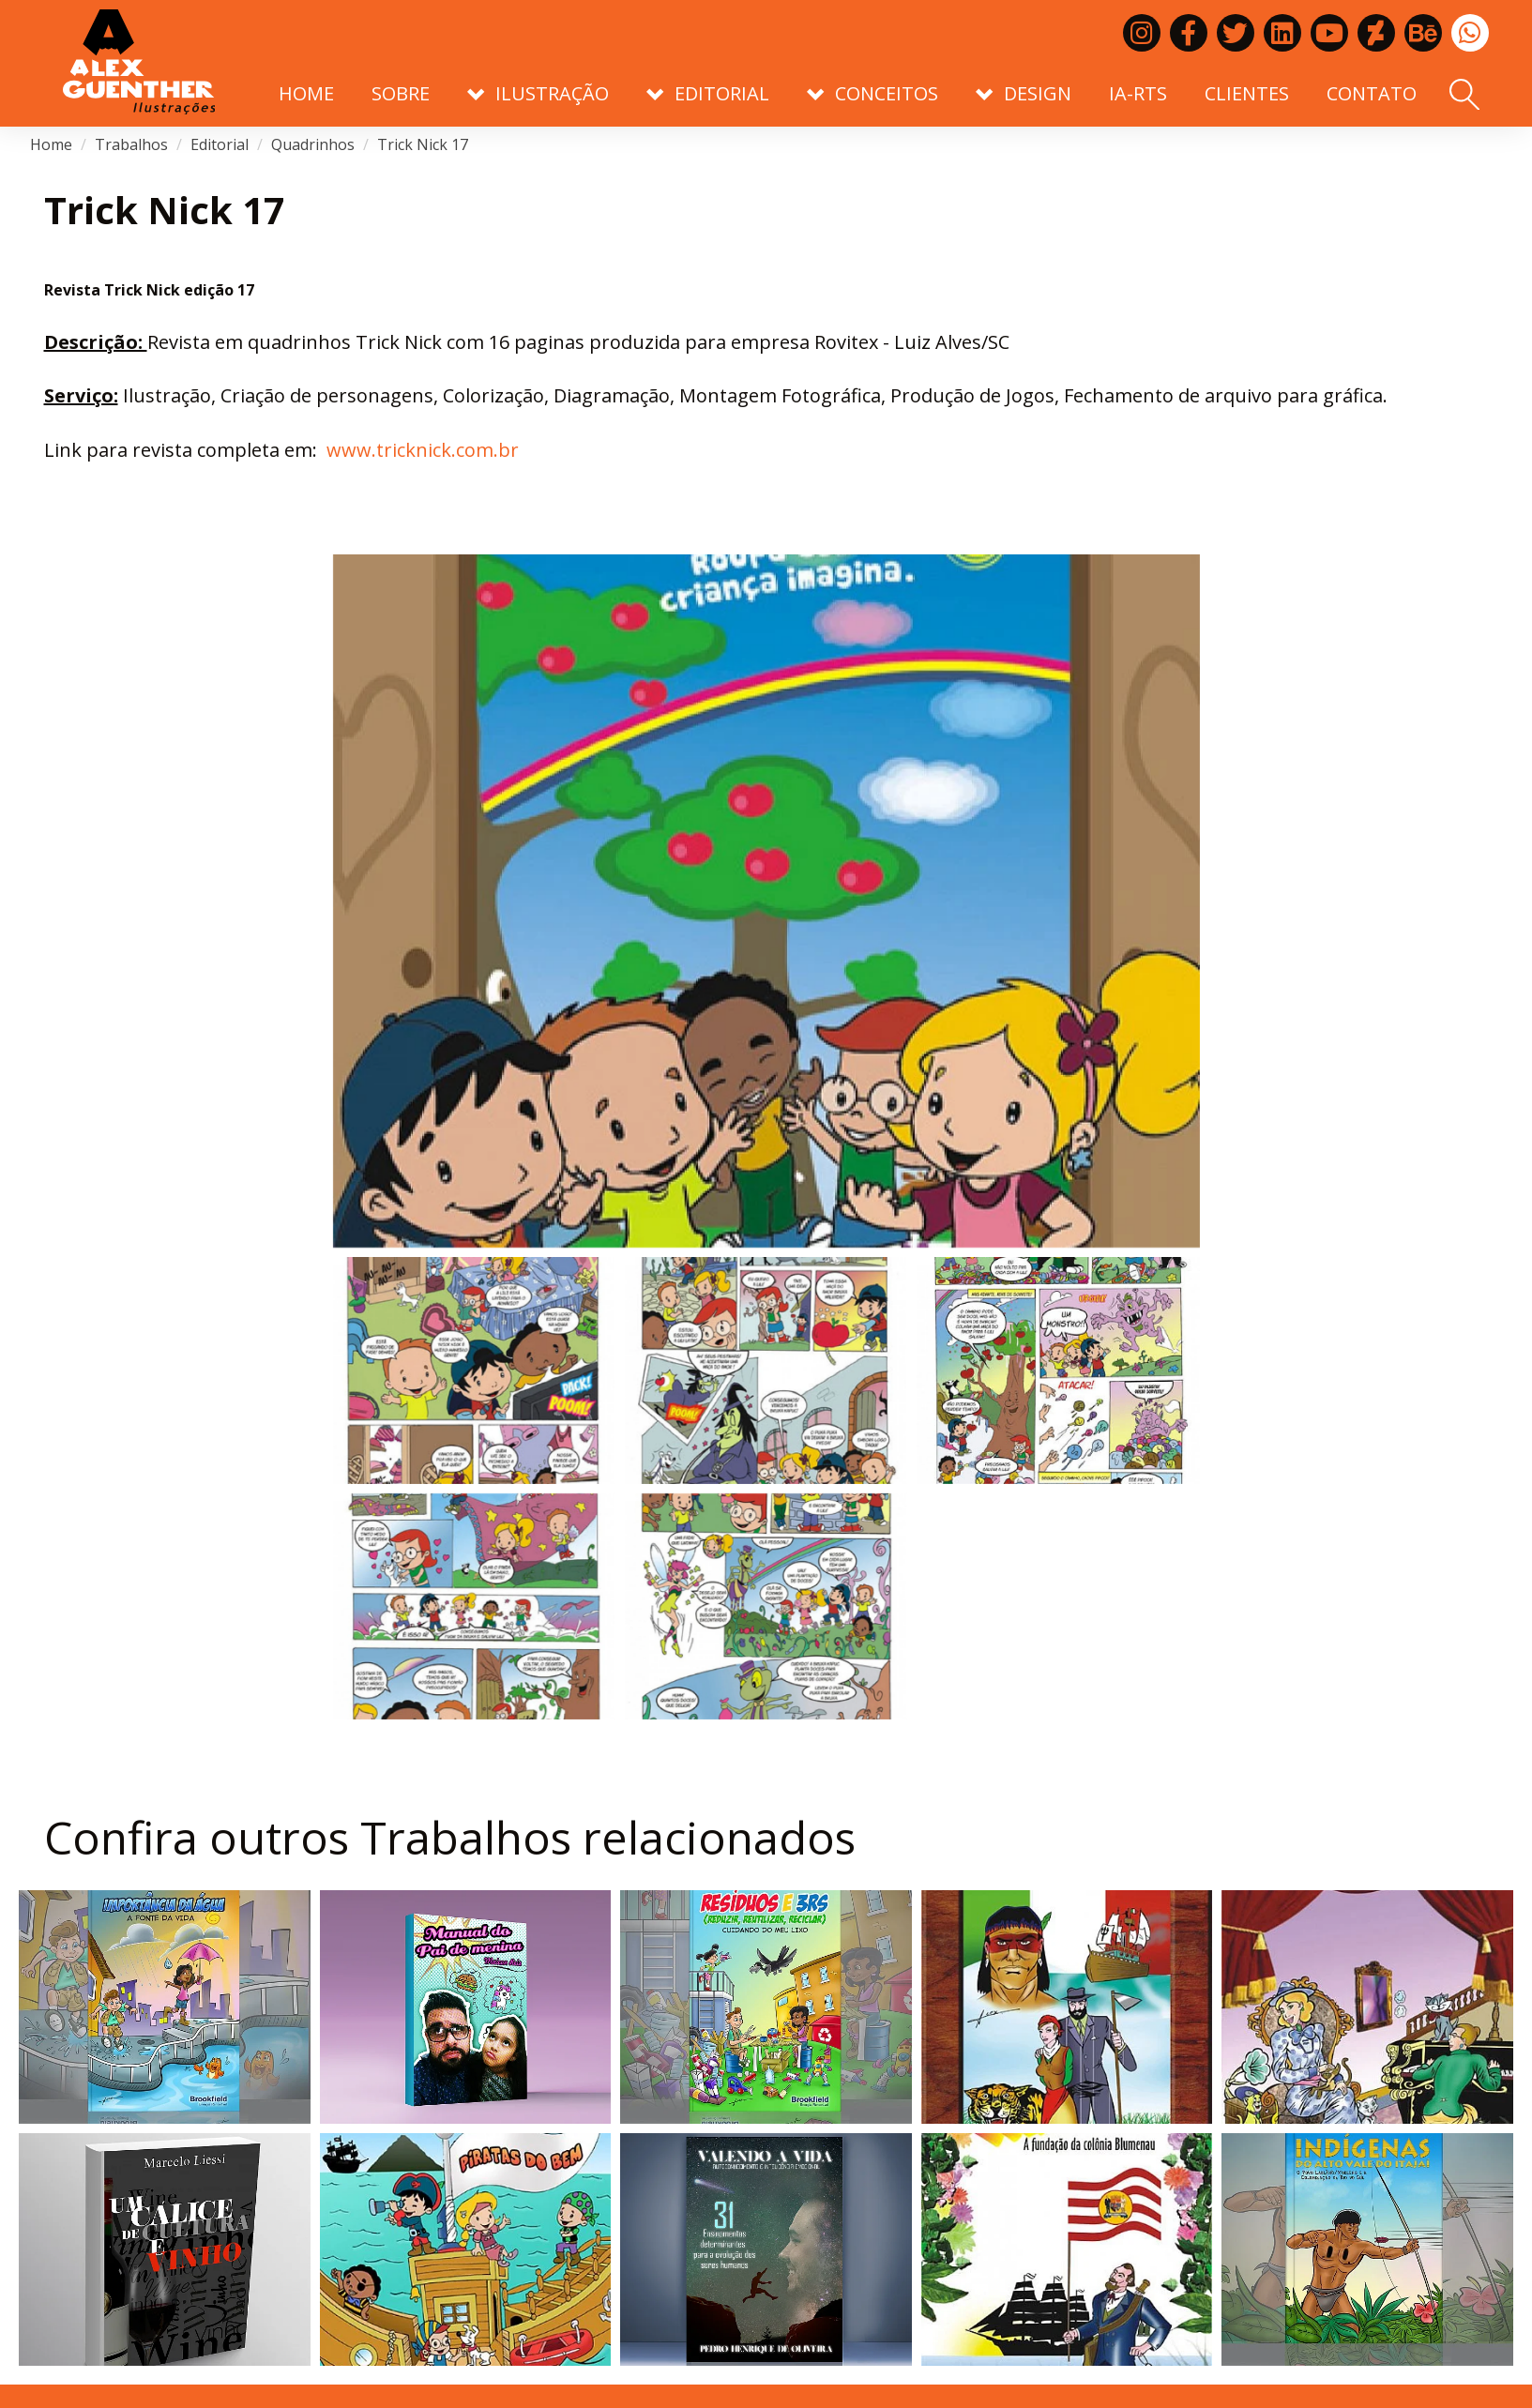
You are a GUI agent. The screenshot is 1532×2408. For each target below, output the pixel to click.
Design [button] (1023, 93)
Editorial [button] (707, 93)
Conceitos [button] (872, 93)
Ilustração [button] (538, 93)
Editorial (219, 144)
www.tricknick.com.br (422, 449)
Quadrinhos (313, 144)
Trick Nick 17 (422, 144)
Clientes (1247, 93)
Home (306, 93)
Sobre (401, 93)
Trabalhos (131, 144)
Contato (1372, 93)
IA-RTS (1138, 93)
